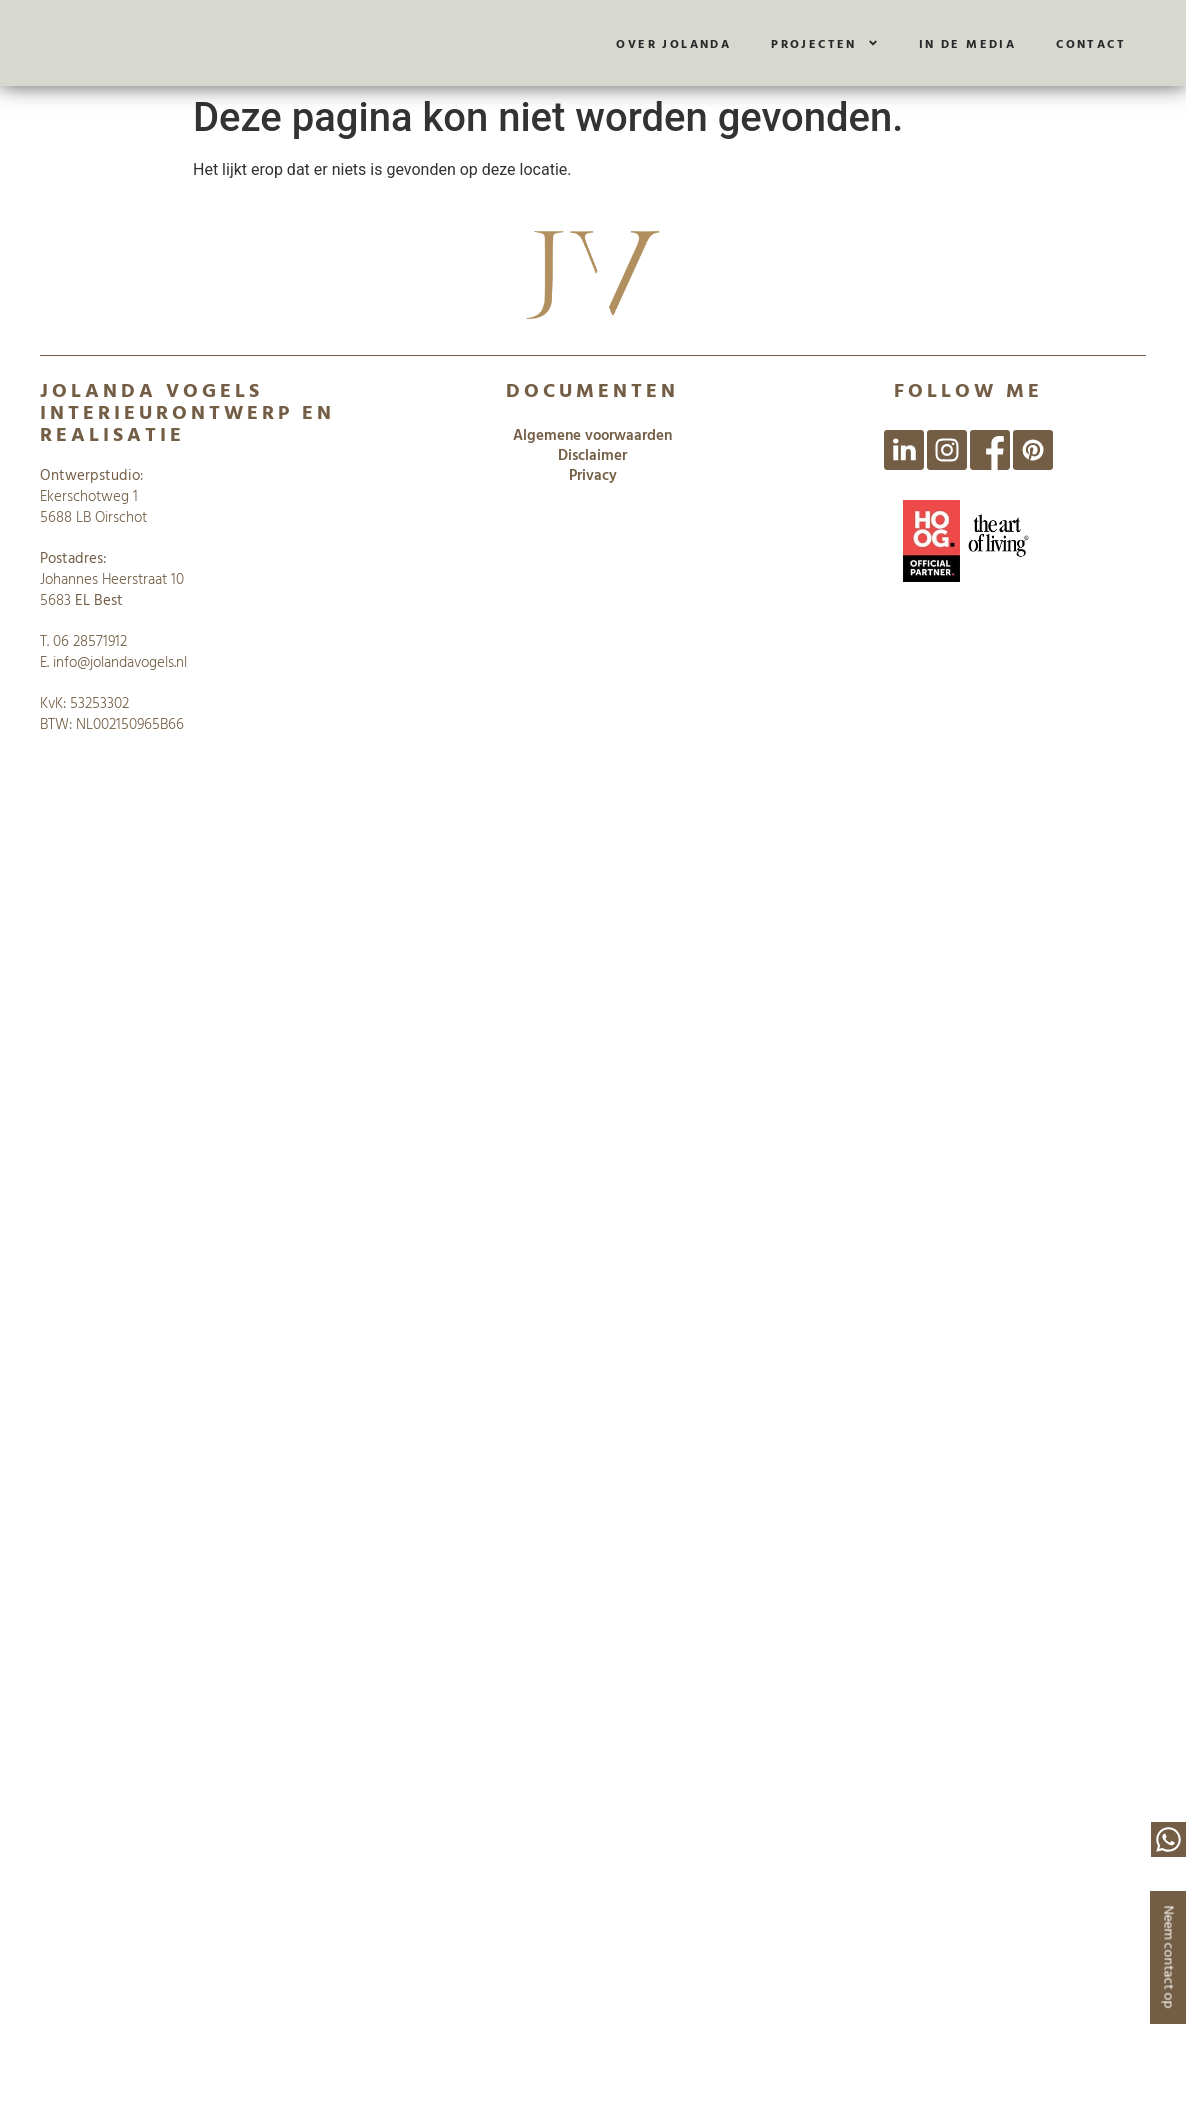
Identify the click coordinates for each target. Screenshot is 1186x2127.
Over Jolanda (673, 43)
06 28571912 (90, 640)
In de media (967, 43)
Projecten (825, 43)
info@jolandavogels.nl (120, 661)
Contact (1091, 43)
